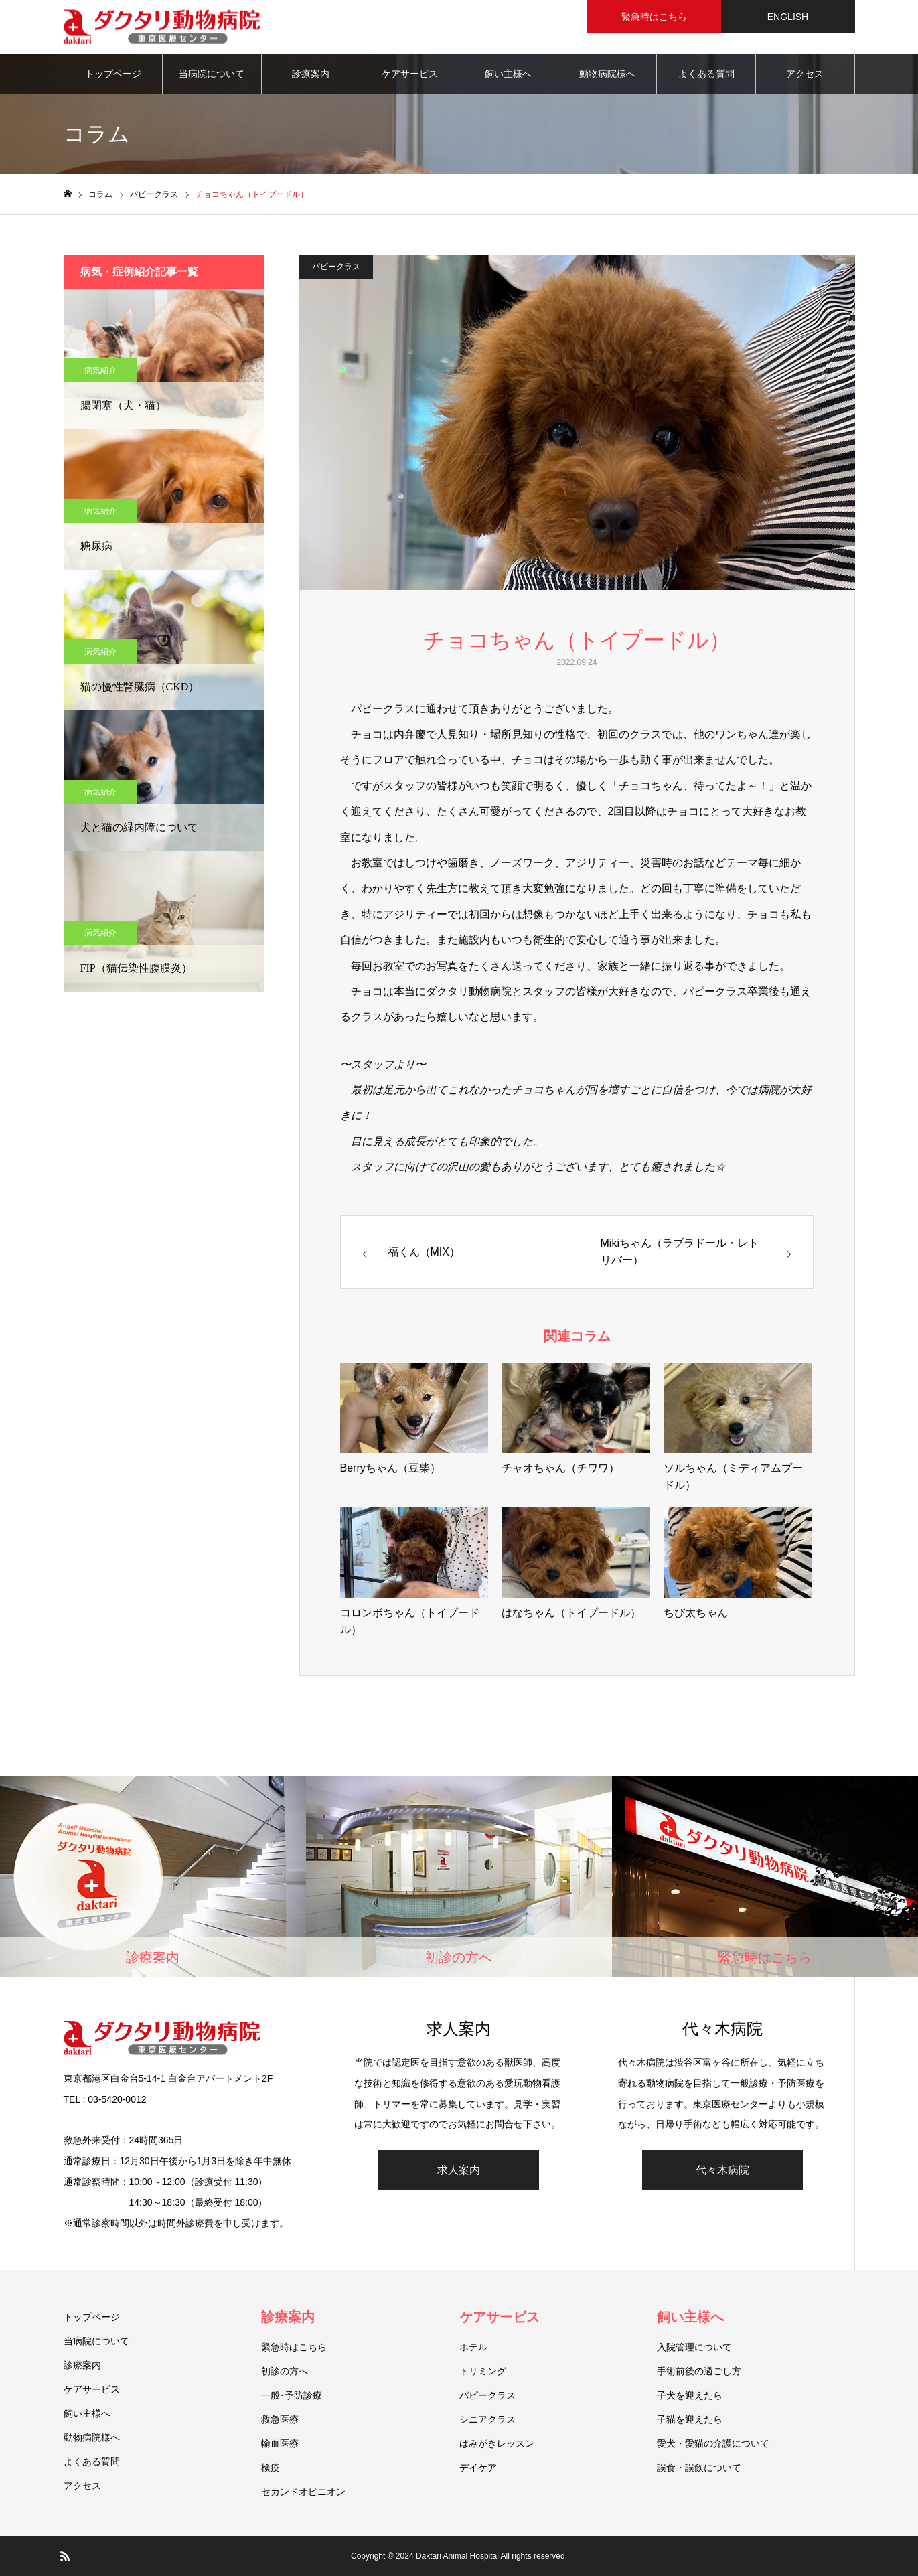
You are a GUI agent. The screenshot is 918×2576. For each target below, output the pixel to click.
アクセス (805, 73)
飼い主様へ (508, 73)
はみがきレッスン (496, 2443)
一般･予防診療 (291, 2395)
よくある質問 (706, 73)
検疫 (270, 2467)
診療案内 (310, 73)
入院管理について (694, 2347)
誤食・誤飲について (699, 2467)
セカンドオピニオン (303, 2491)
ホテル (473, 2347)
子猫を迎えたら (689, 2419)
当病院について (211, 73)
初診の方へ (284, 2371)
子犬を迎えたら (689, 2395)
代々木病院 (722, 2170)
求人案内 (458, 2170)
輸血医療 (280, 2443)
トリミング (482, 2371)
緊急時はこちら (294, 2347)
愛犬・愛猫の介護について (713, 2443)
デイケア (478, 2467)
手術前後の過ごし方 (699, 2371)
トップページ (113, 73)
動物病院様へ (607, 73)
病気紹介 (100, 370)
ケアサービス (410, 73)
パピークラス (336, 266)
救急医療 (280, 2419)
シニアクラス (487, 2419)
